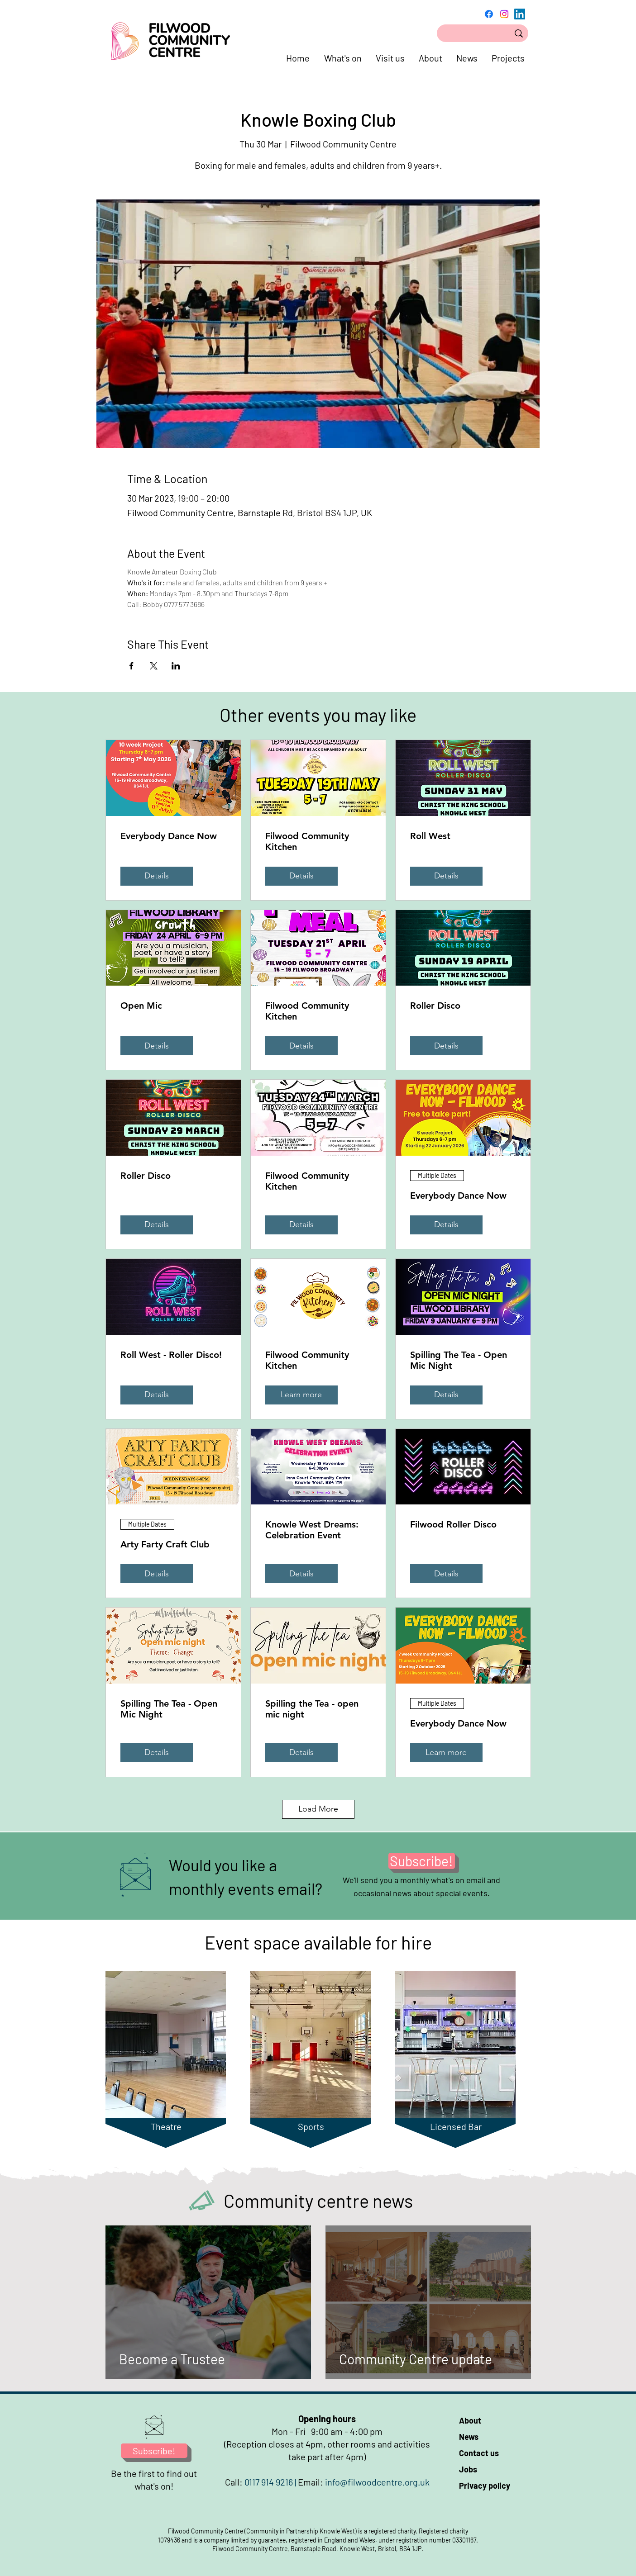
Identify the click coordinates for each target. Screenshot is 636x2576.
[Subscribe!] (421, 1861)
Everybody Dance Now (168, 835)
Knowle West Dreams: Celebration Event (312, 1530)
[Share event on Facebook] (131, 665)
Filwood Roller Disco (453, 1524)
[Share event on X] (153, 665)
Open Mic (141, 1005)
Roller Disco (435, 1005)
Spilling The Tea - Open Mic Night (458, 1360)
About (470, 2420)
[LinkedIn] (519, 14)
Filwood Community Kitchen (307, 841)
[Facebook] (488, 14)
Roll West (430, 835)
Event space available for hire (318, 1942)
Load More (318, 1809)
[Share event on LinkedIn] (176, 665)
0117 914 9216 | (271, 2481)
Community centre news (318, 2200)
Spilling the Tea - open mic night (312, 1709)
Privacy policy (484, 2486)
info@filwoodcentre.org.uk (377, 2481)
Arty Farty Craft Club (165, 1544)
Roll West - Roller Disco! (171, 1354)
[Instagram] (504, 14)
